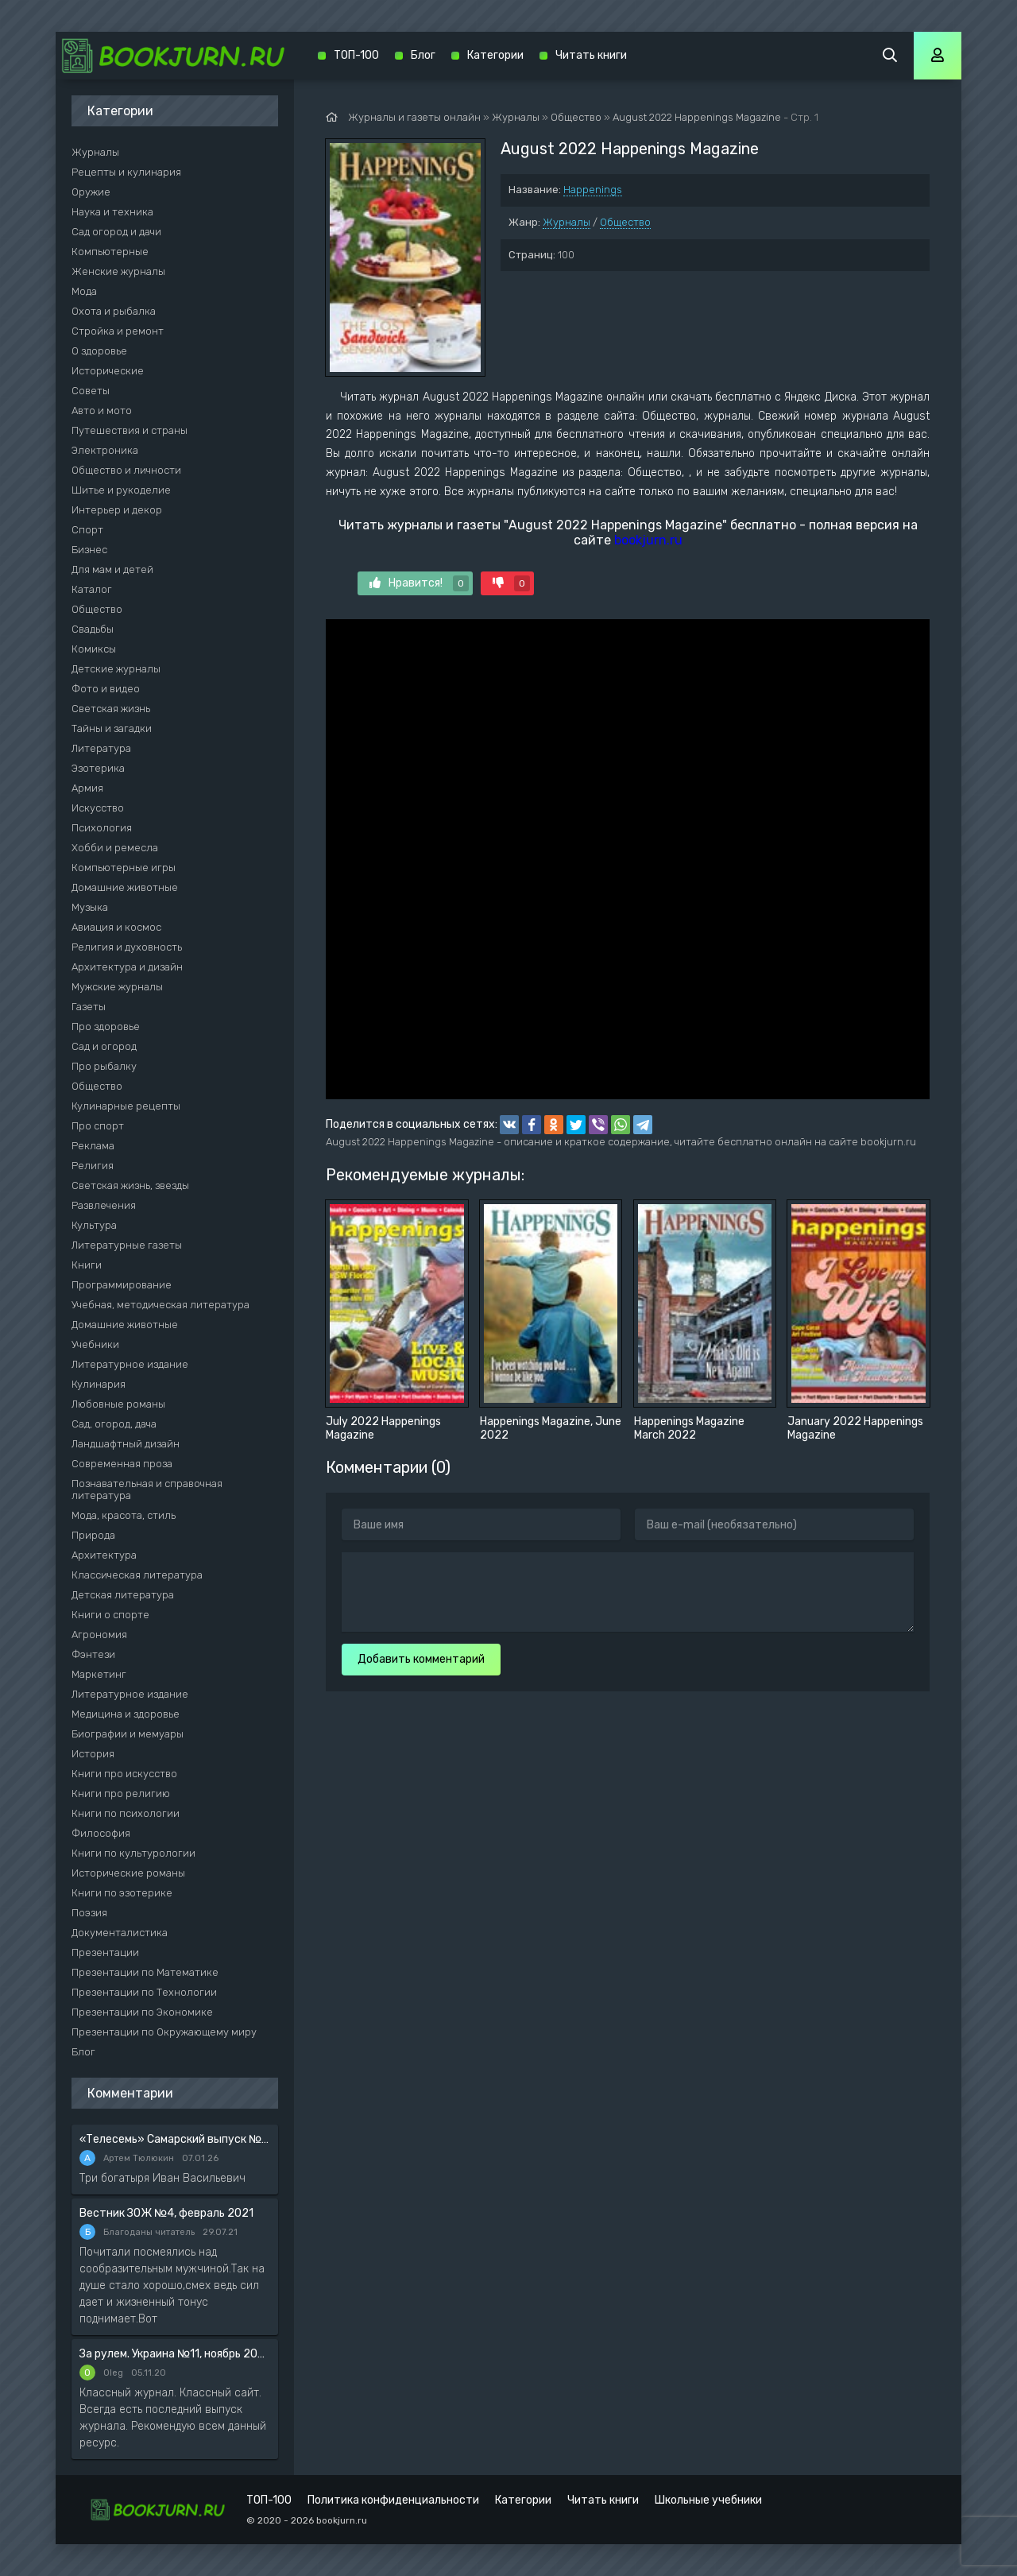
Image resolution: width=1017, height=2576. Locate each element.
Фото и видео (106, 689)
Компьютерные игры (124, 868)
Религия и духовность (127, 947)
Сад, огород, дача (114, 1424)
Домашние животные (125, 887)
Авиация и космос (116, 927)
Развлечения (104, 1205)
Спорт (87, 530)
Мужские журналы (117, 987)
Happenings (592, 190)
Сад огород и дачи (116, 232)
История (93, 1754)
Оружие (91, 192)
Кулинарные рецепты (126, 1106)
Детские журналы (116, 669)
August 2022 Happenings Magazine (697, 117)
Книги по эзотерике (122, 1893)
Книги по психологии (126, 1813)
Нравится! (419, 583)
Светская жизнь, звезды (130, 1185)
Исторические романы (128, 1873)
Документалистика (120, 1933)
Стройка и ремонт (118, 331)
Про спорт (98, 1126)
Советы (91, 391)
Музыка (90, 907)
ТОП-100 (356, 55)
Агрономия (99, 1635)
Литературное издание (130, 1364)
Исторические (108, 371)
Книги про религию (121, 1793)
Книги (87, 1265)
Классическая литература (137, 1575)
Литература (101, 748)
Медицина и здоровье (126, 1714)
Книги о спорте (110, 1615)
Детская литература (123, 1595)
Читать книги (591, 55)
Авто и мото (102, 410)
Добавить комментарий (421, 1659)
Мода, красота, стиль (124, 1515)
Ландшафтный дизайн (126, 1444)
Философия (101, 1833)
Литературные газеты (127, 1245)
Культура (94, 1225)
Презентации (105, 1952)
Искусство (98, 808)
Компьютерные (110, 252)
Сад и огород (104, 1046)
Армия (87, 788)
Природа (93, 1535)
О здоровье (99, 351)
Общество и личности (126, 470)
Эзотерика (98, 768)
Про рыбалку (104, 1066)
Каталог (92, 589)
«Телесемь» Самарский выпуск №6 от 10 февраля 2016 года (174, 2139)
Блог (83, 2052)
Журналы (566, 222)
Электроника (105, 450)
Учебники (95, 1344)
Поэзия (89, 1913)
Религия (93, 1166)
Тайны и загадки (112, 728)
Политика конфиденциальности (393, 2500)
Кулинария (99, 1384)
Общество (625, 222)
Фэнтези (93, 1654)
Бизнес (89, 550)
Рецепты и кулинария (126, 172)
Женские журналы (118, 271)
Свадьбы (93, 629)
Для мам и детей (112, 569)
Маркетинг (99, 1674)
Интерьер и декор (117, 510)
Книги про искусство (124, 1774)
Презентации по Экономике (142, 2012)
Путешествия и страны (130, 430)
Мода (84, 291)
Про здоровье (106, 1026)
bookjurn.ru (648, 540)
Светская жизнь (111, 709)
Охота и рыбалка (114, 311)
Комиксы (94, 649)
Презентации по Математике (145, 1972)
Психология (102, 828)
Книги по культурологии (133, 1853)
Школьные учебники (708, 2500)
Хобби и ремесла (115, 848)
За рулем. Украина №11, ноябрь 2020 (174, 2354)
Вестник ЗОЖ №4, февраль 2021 (166, 2213)
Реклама (93, 1146)
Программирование (122, 1285)
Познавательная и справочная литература (147, 1489)
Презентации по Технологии (144, 1992)
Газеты (89, 1007)
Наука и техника (112, 212)
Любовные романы (118, 1404)
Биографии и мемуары (128, 1734)
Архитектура (104, 1555)
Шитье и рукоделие (121, 490)
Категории (495, 55)
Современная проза (122, 1464)
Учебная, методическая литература (160, 1305)
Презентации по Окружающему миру (164, 2032)
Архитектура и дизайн (127, 967)
